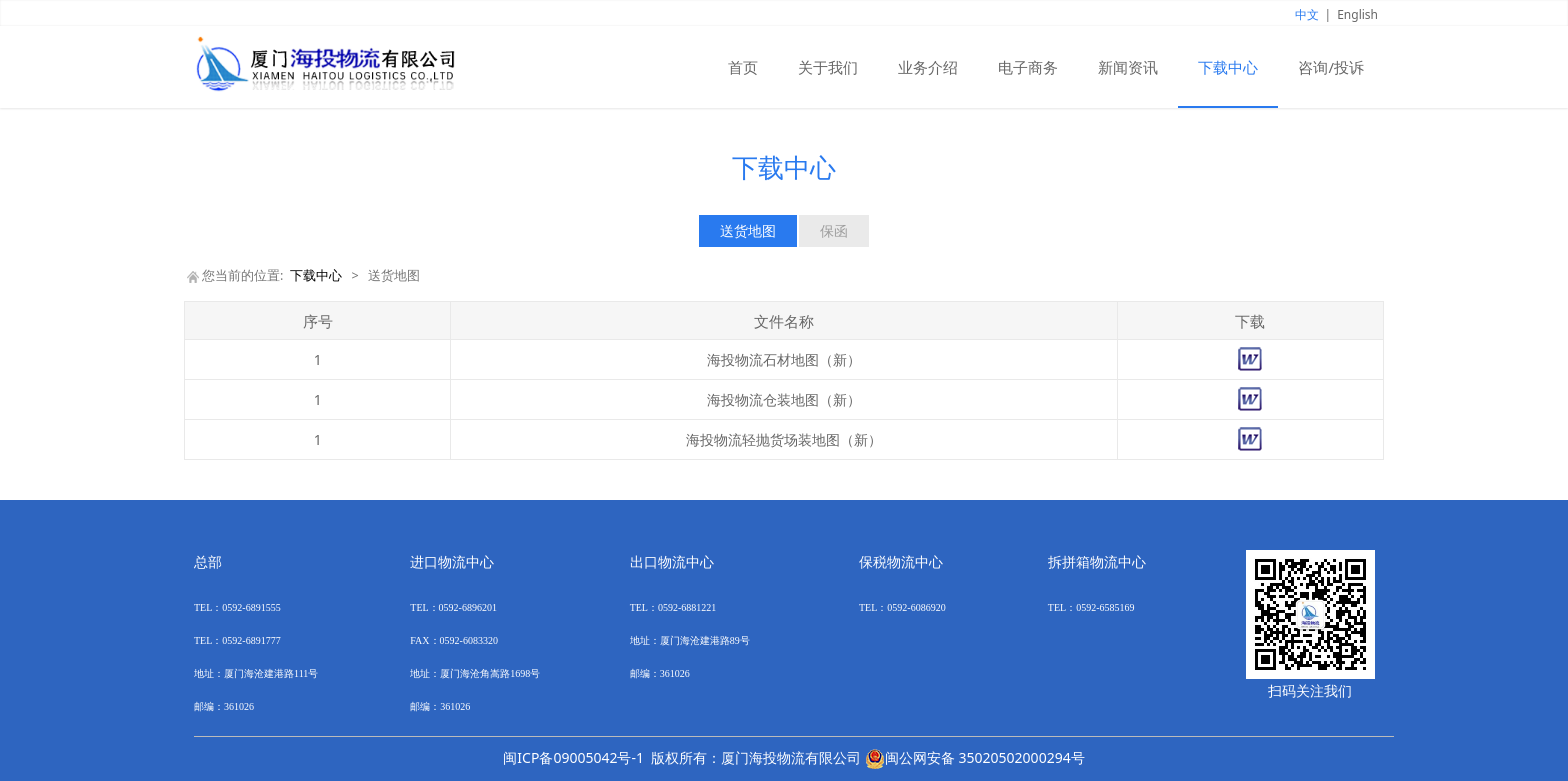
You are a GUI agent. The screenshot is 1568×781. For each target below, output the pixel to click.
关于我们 (828, 67)
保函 (834, 230)
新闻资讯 (1128, 67)
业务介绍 (928, 67)
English (1357, 14)
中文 (1307, 14)
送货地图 (748, 230)
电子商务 (1028, 67)
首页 (743, 67)
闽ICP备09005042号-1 (573, 757)
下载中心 (1228, 67)
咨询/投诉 (1331, 67)
